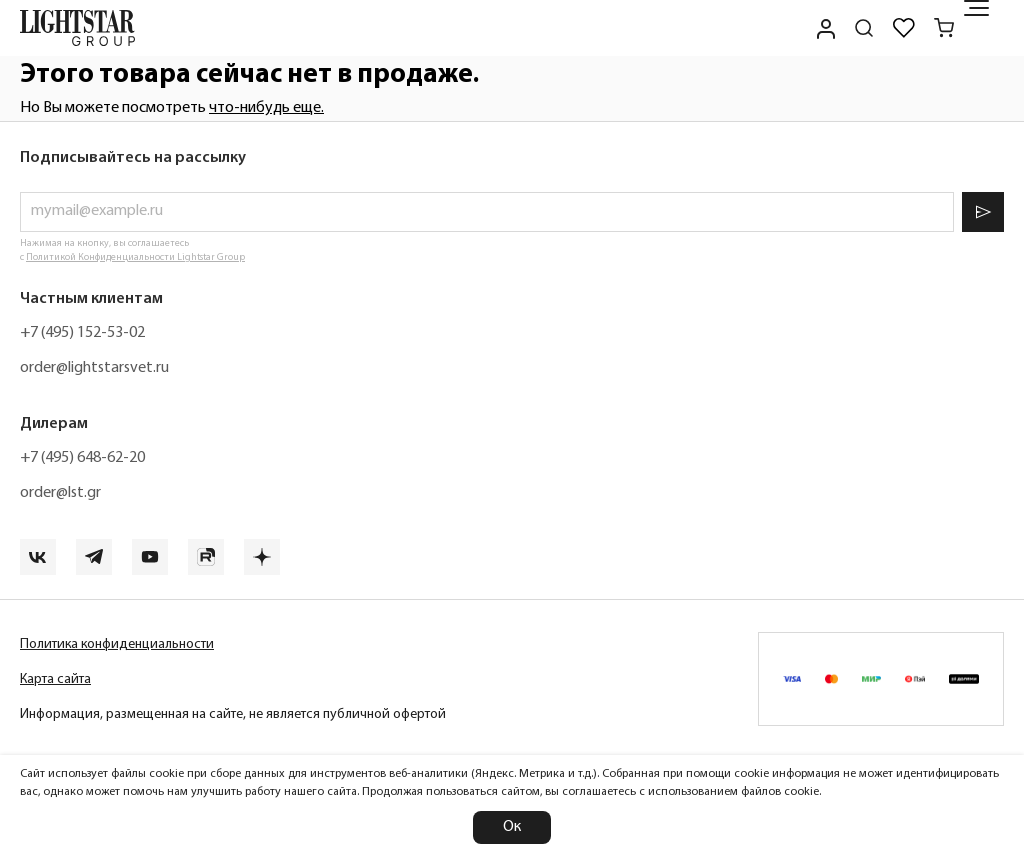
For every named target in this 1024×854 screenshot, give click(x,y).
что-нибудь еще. (266, 108)
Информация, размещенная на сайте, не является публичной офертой (233, 714)
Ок (512, 827)
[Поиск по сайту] (864, 28)
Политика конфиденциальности (117, 644)
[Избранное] (904, 28)
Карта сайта (55, 679)
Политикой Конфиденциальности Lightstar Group (135, 257)
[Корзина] (944, 28)
